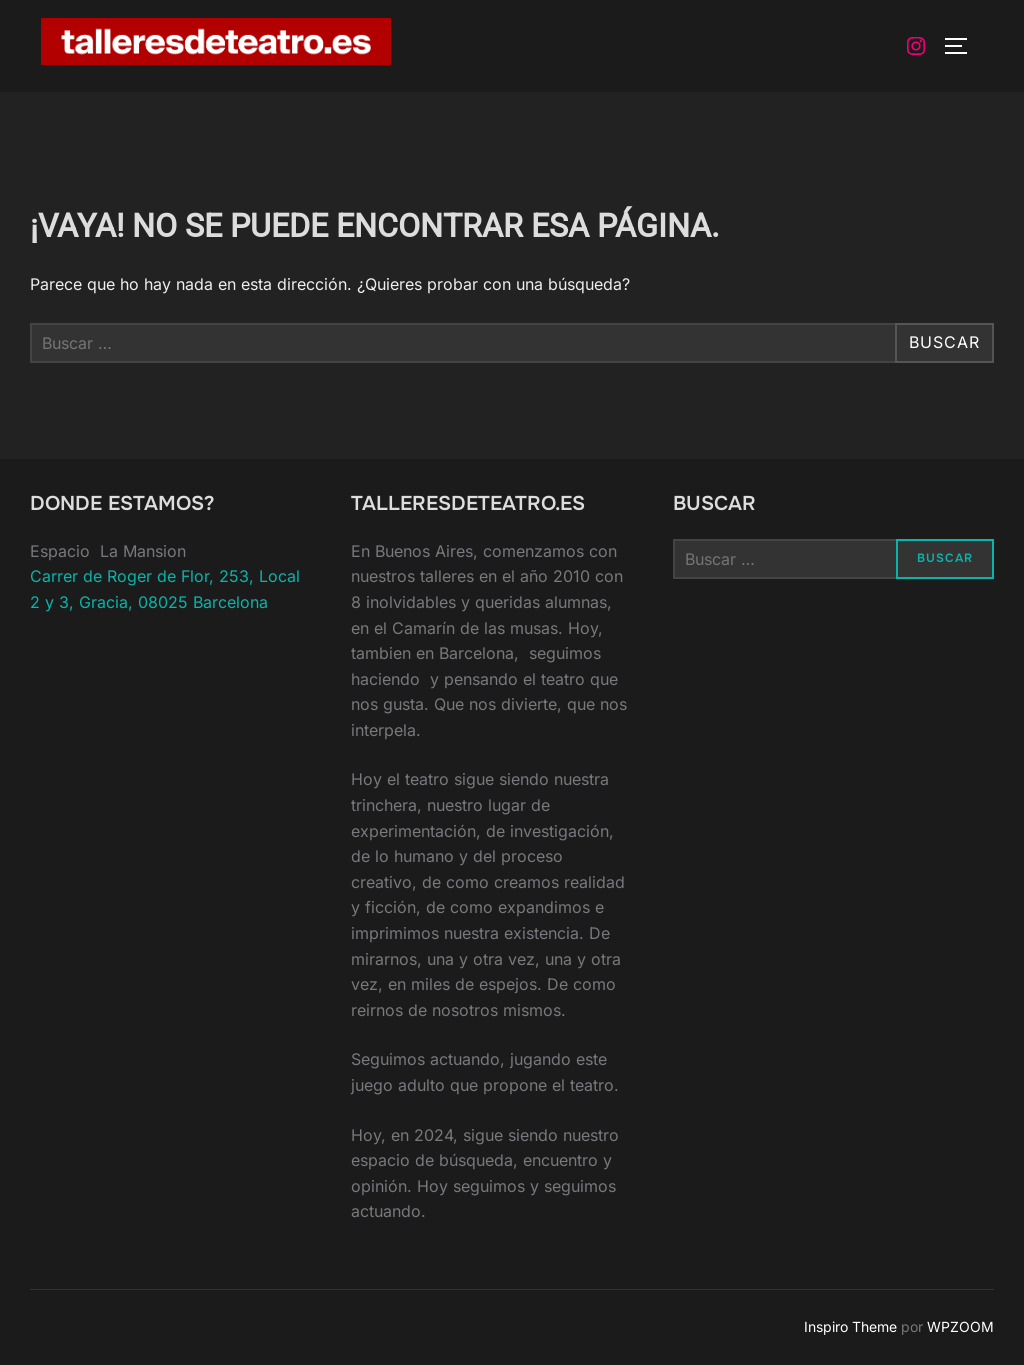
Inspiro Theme (850, 1326)
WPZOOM (960, 1326)
